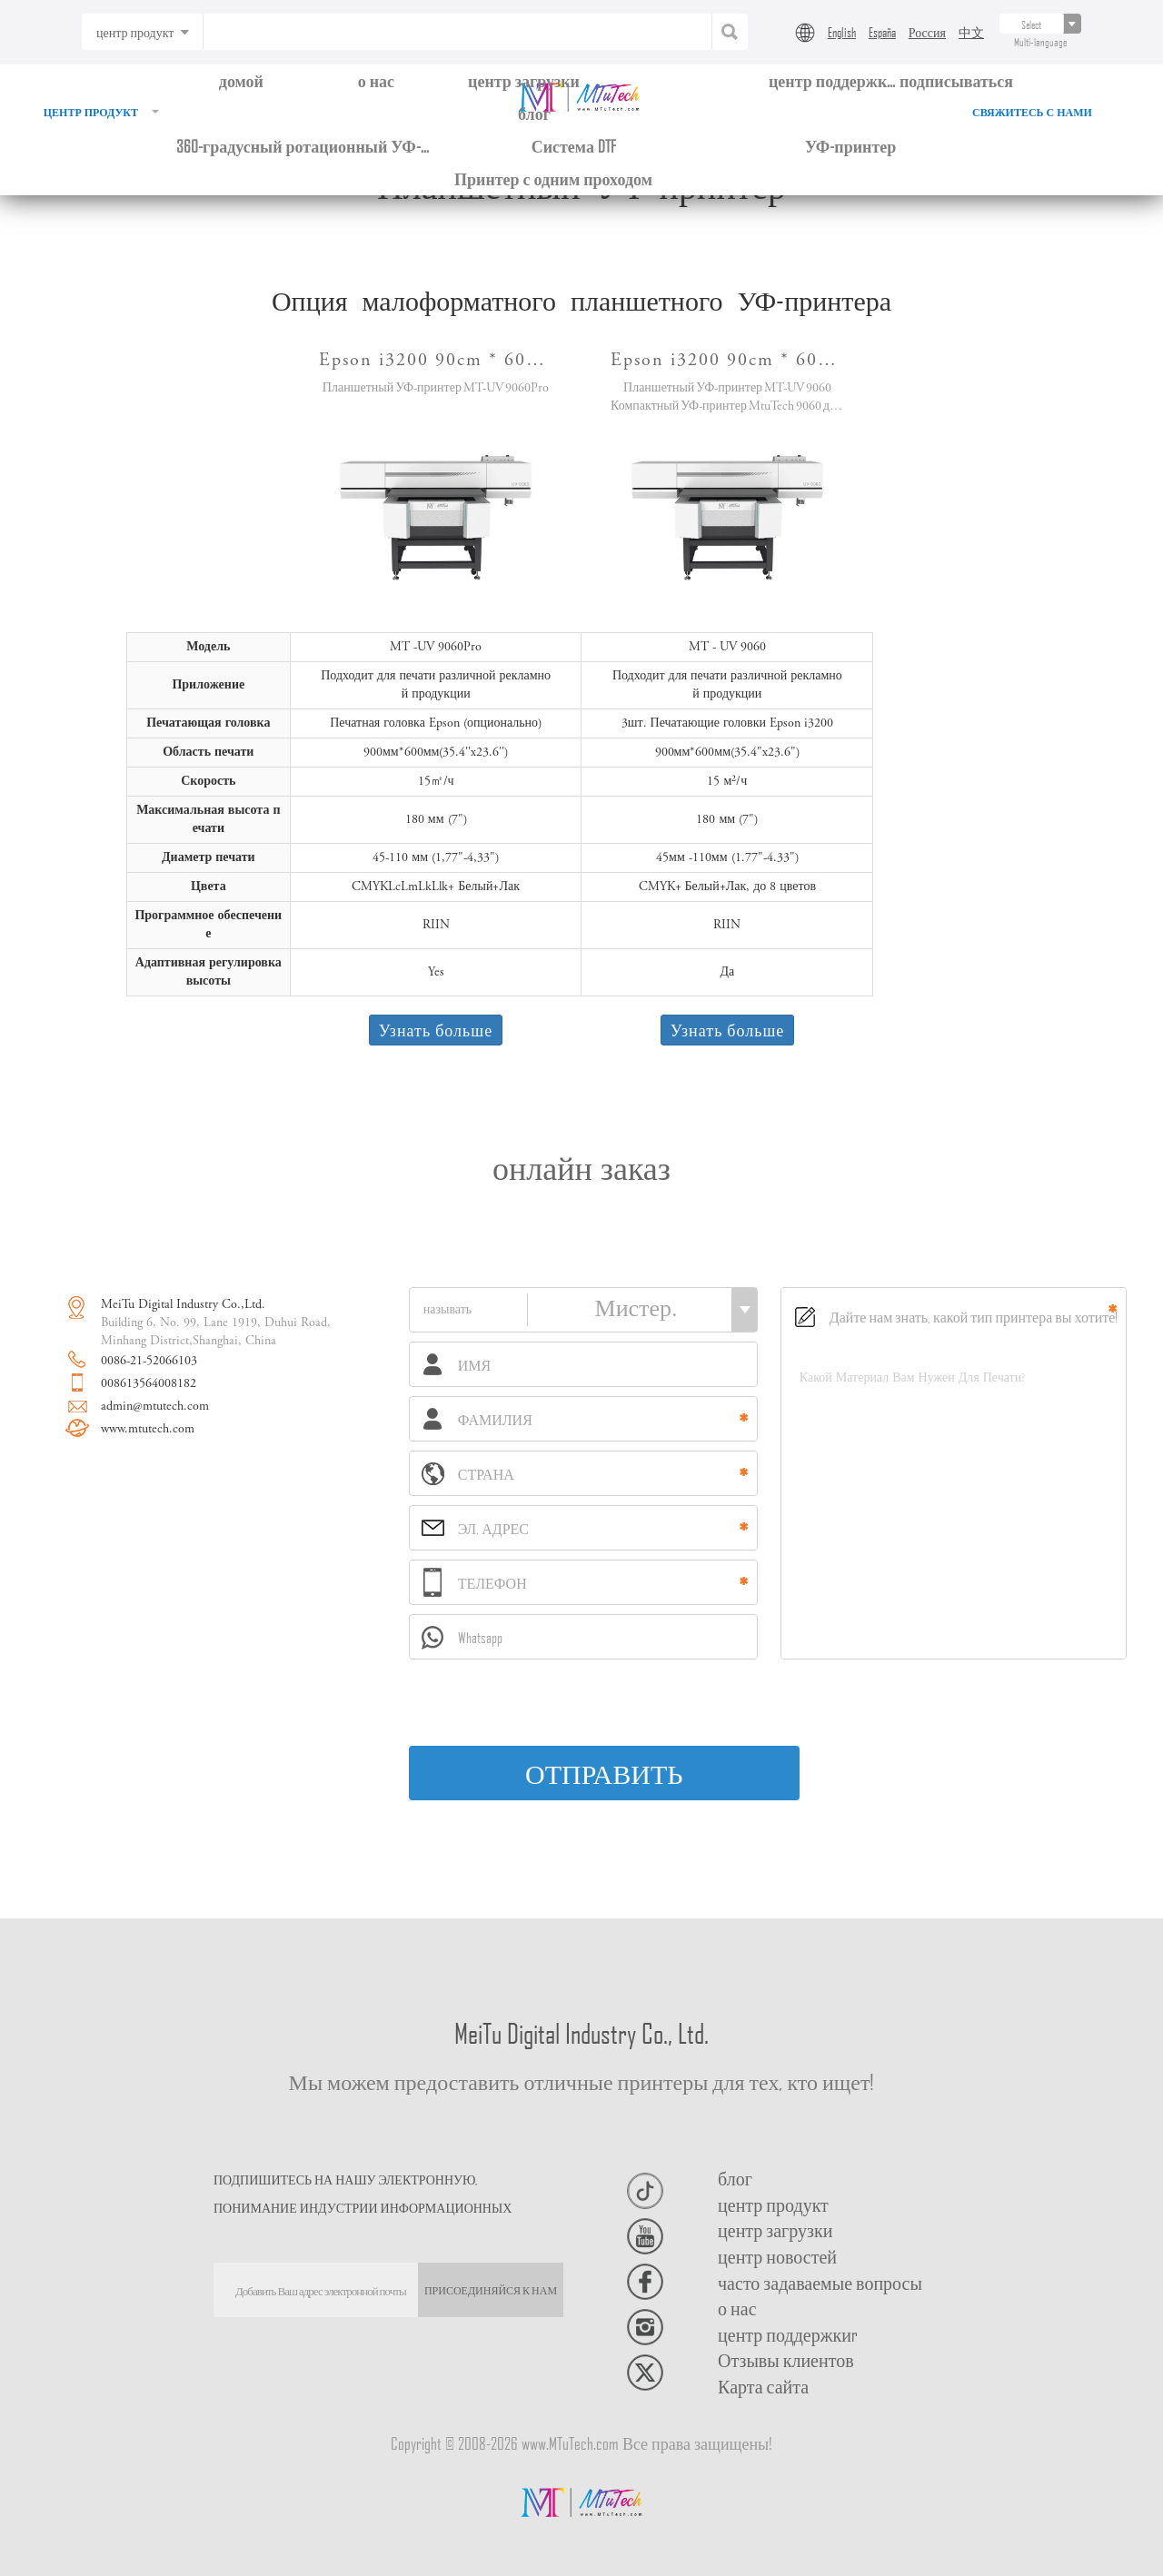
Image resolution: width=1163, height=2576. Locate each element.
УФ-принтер (850, 145)
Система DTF (574, 145)
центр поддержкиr (788, 2334)
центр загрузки (524, 80)
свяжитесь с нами (1032, 113)
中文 (971, 32)
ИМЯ (457, 1364)
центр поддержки (832, 80)
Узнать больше (435, 1029)
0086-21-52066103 (149, 1361)
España (882, 32)
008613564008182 (148, 1384)
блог (534, 113)
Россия (927, 32)
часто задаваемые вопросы (820, 2283)
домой (241, 80)
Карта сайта (763, 2386)
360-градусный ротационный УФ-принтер (303, 145)
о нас (376, 80)
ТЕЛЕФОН (475, 1582)
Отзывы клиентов (786, 2360)
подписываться (956, 80)
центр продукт (101, 113)
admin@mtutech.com (155, 1407)
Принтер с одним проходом (553, 178)
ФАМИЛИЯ (477, 1419)
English (842, 32)
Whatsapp (462, 1638)
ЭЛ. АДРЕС (475, 1529)
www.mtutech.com (147, 1429)
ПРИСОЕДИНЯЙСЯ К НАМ (490, 2289)
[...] (1031, 24)
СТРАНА (468, 1473)
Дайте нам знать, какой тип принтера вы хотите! (956, 1317)
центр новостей (777, 2256)
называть (449, 1310)
